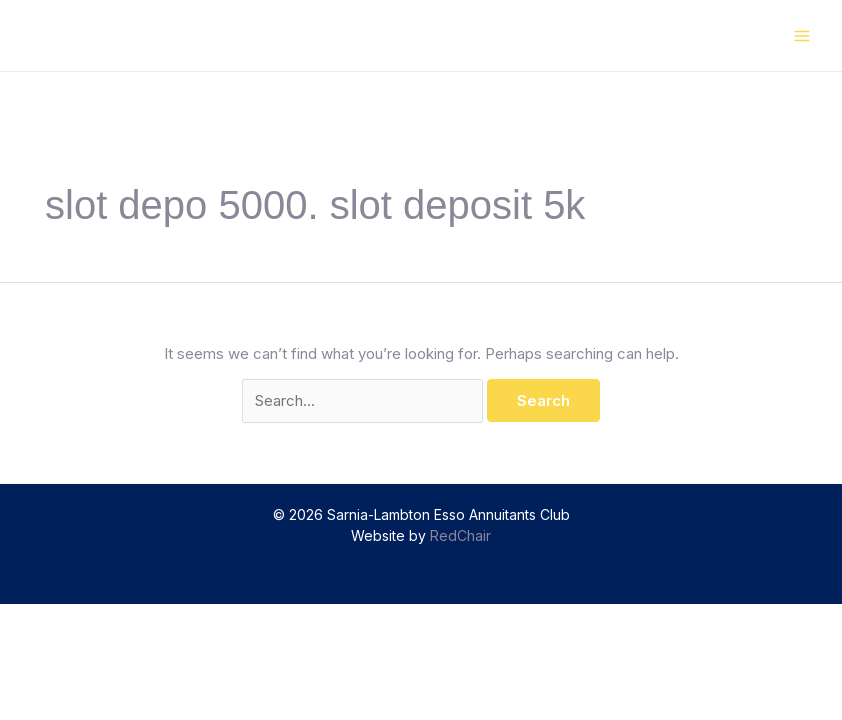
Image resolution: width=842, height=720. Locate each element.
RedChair (460, 535)
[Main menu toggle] (802, 35)
